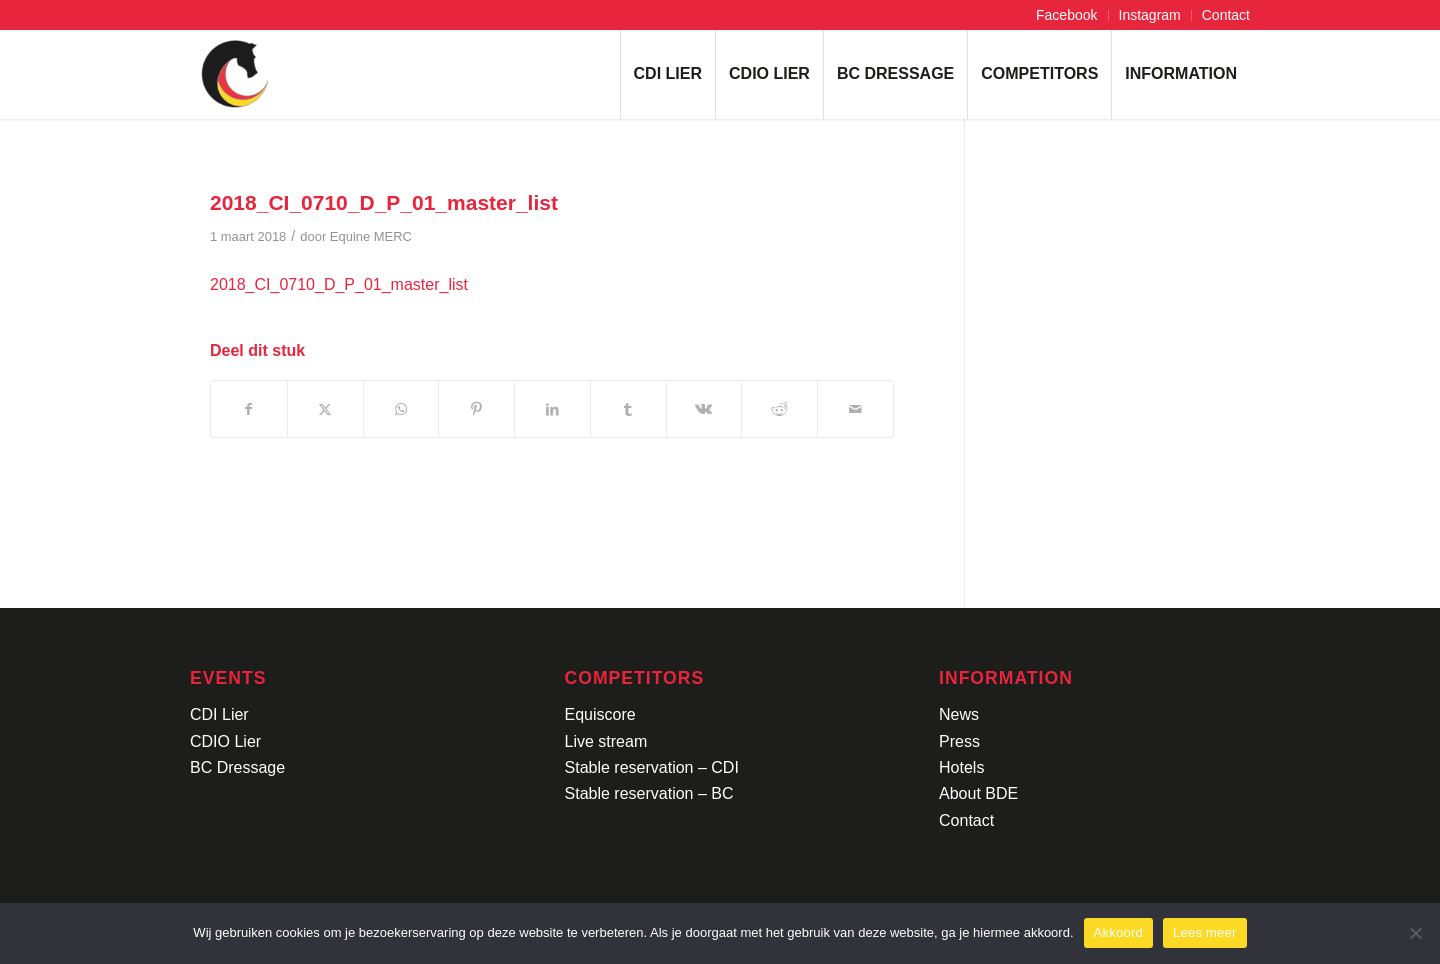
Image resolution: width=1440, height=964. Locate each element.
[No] (1415, 933)
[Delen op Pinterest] (476, 409)
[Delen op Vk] (704, 409)
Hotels (961, 767)
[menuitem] (1067, 15)
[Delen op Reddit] (779, 409)
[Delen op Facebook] (249, 409)
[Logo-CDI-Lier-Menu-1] (235, 74)
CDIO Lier (225, 741)
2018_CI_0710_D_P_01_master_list (339, 284)
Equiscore (600, 714)
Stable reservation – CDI (652, 767)
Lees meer (1205, 932)
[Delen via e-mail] (855, 409)
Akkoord (1118, 932)
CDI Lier (219, 714)
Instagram (1150, 15)
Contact (1226, 15)
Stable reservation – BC (649, 793)
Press (959, 741)
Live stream (606, 741)
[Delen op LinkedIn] (552, 409)
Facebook (1066, 15)
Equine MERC (371, 236)
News (959, 714)
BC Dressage (237, 767)
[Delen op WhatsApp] (401, 409)
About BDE (978, 793)
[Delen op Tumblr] (628, 409)
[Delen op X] (325, 409)
